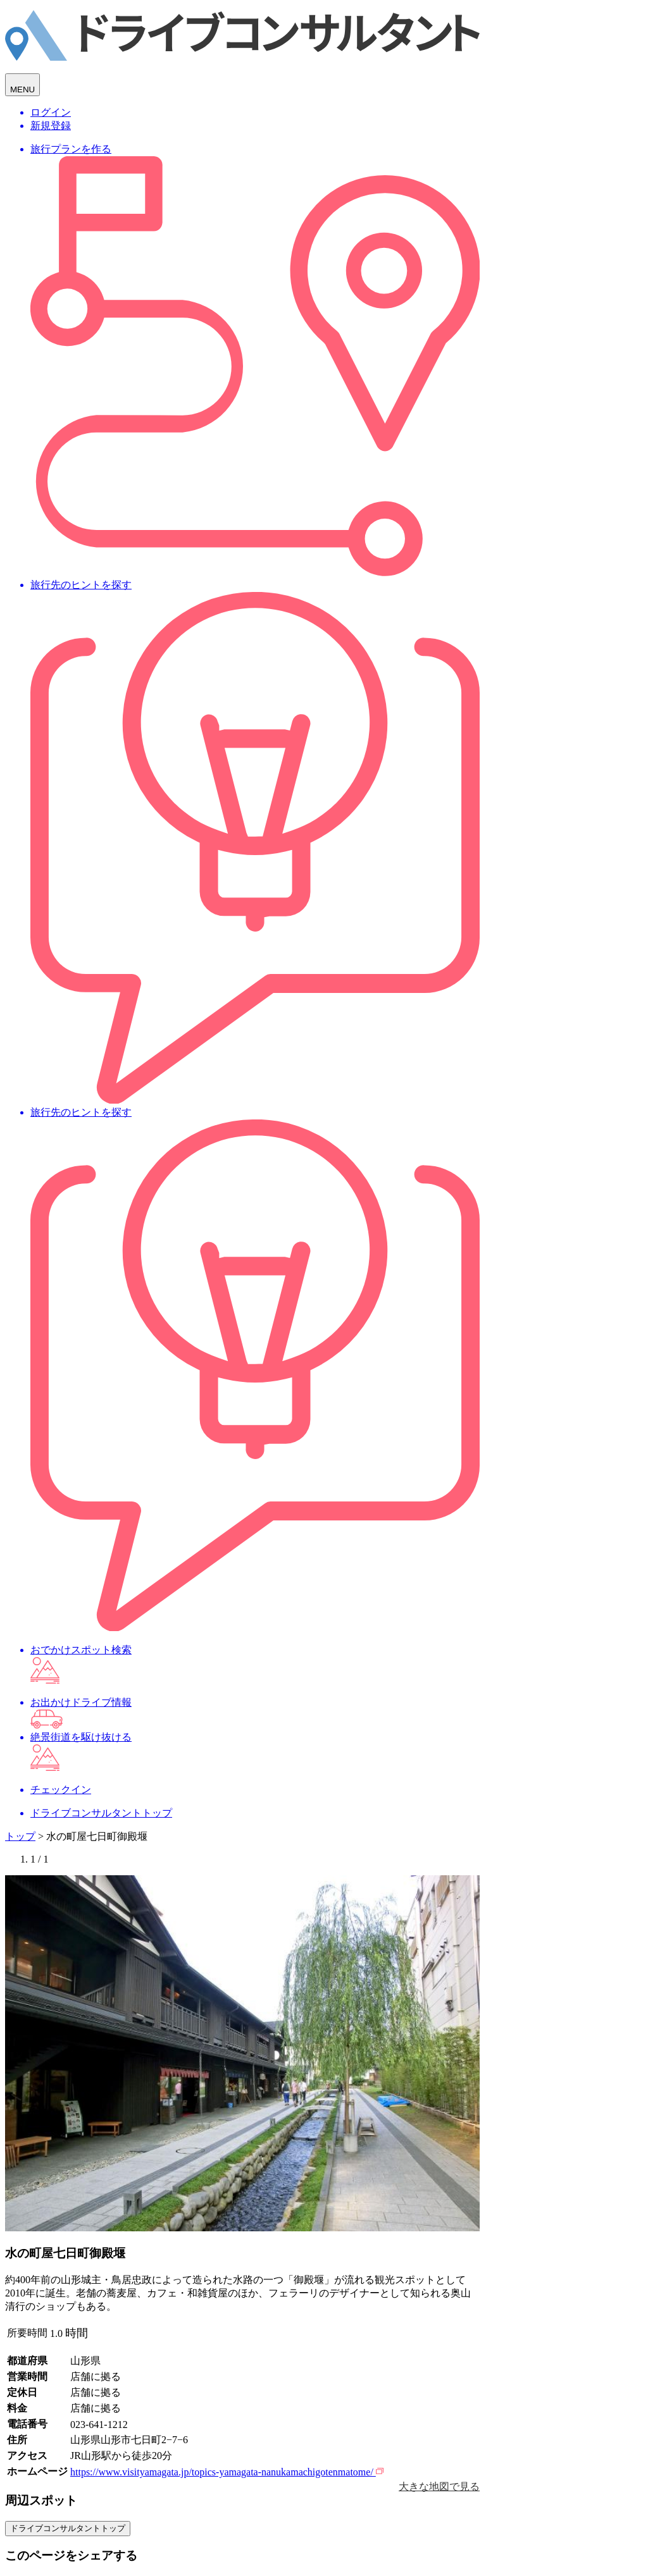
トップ (20, 1836)
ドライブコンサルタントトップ (67, 2528)
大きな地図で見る (439, 2486)
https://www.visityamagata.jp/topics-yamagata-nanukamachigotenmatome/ (226, 2472)
